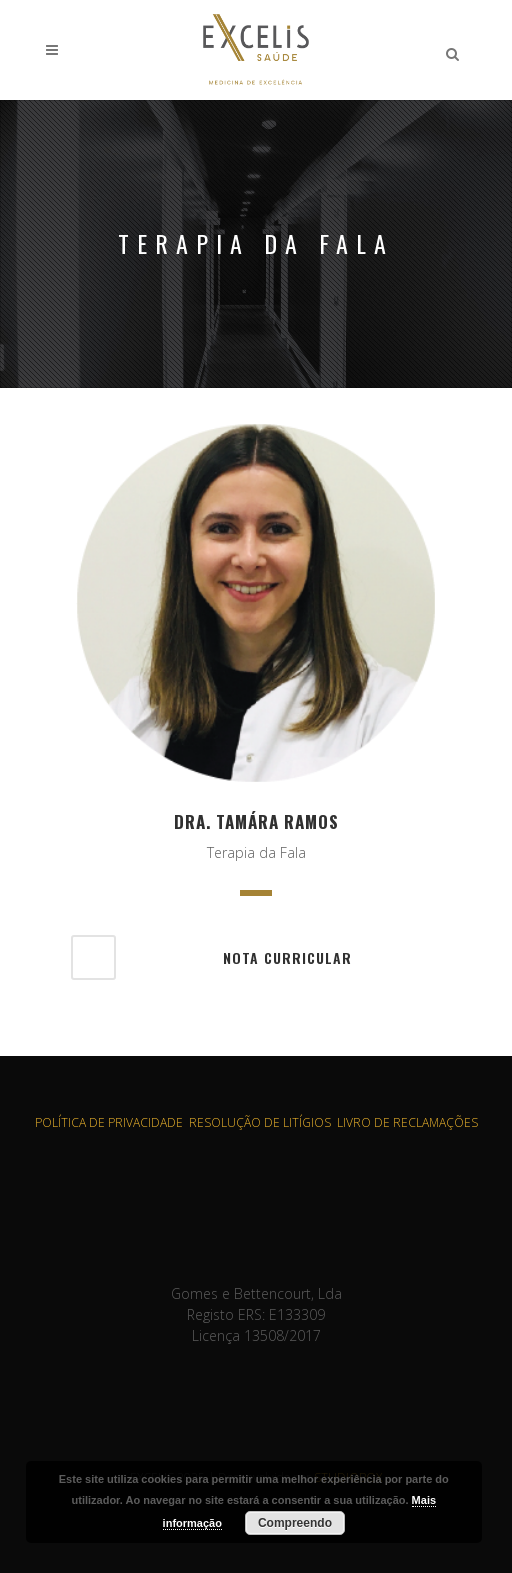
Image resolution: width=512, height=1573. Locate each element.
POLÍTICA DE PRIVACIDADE (109, 1122)
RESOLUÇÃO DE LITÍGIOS (260, 1122)
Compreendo (295, 1523)
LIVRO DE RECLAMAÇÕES (407, 1122)
